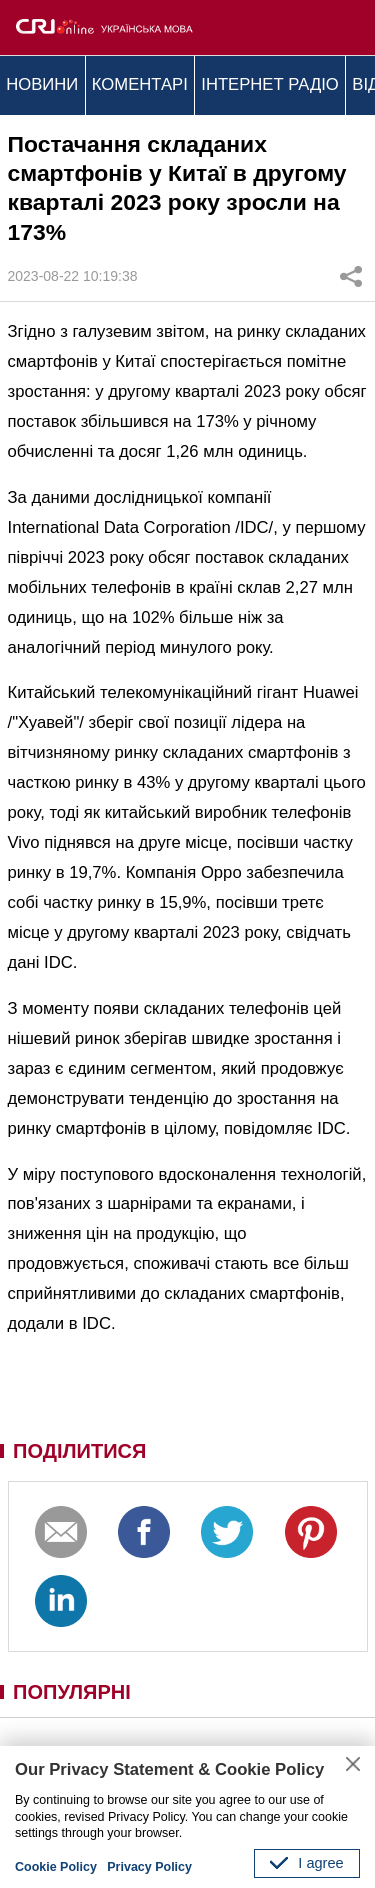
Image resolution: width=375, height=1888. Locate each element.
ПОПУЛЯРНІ (72, 1692)
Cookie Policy (56, 1867)
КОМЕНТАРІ (140, 84)
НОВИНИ (42, 84)
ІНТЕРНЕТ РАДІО (270, 84)
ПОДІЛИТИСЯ (79, 1451)
